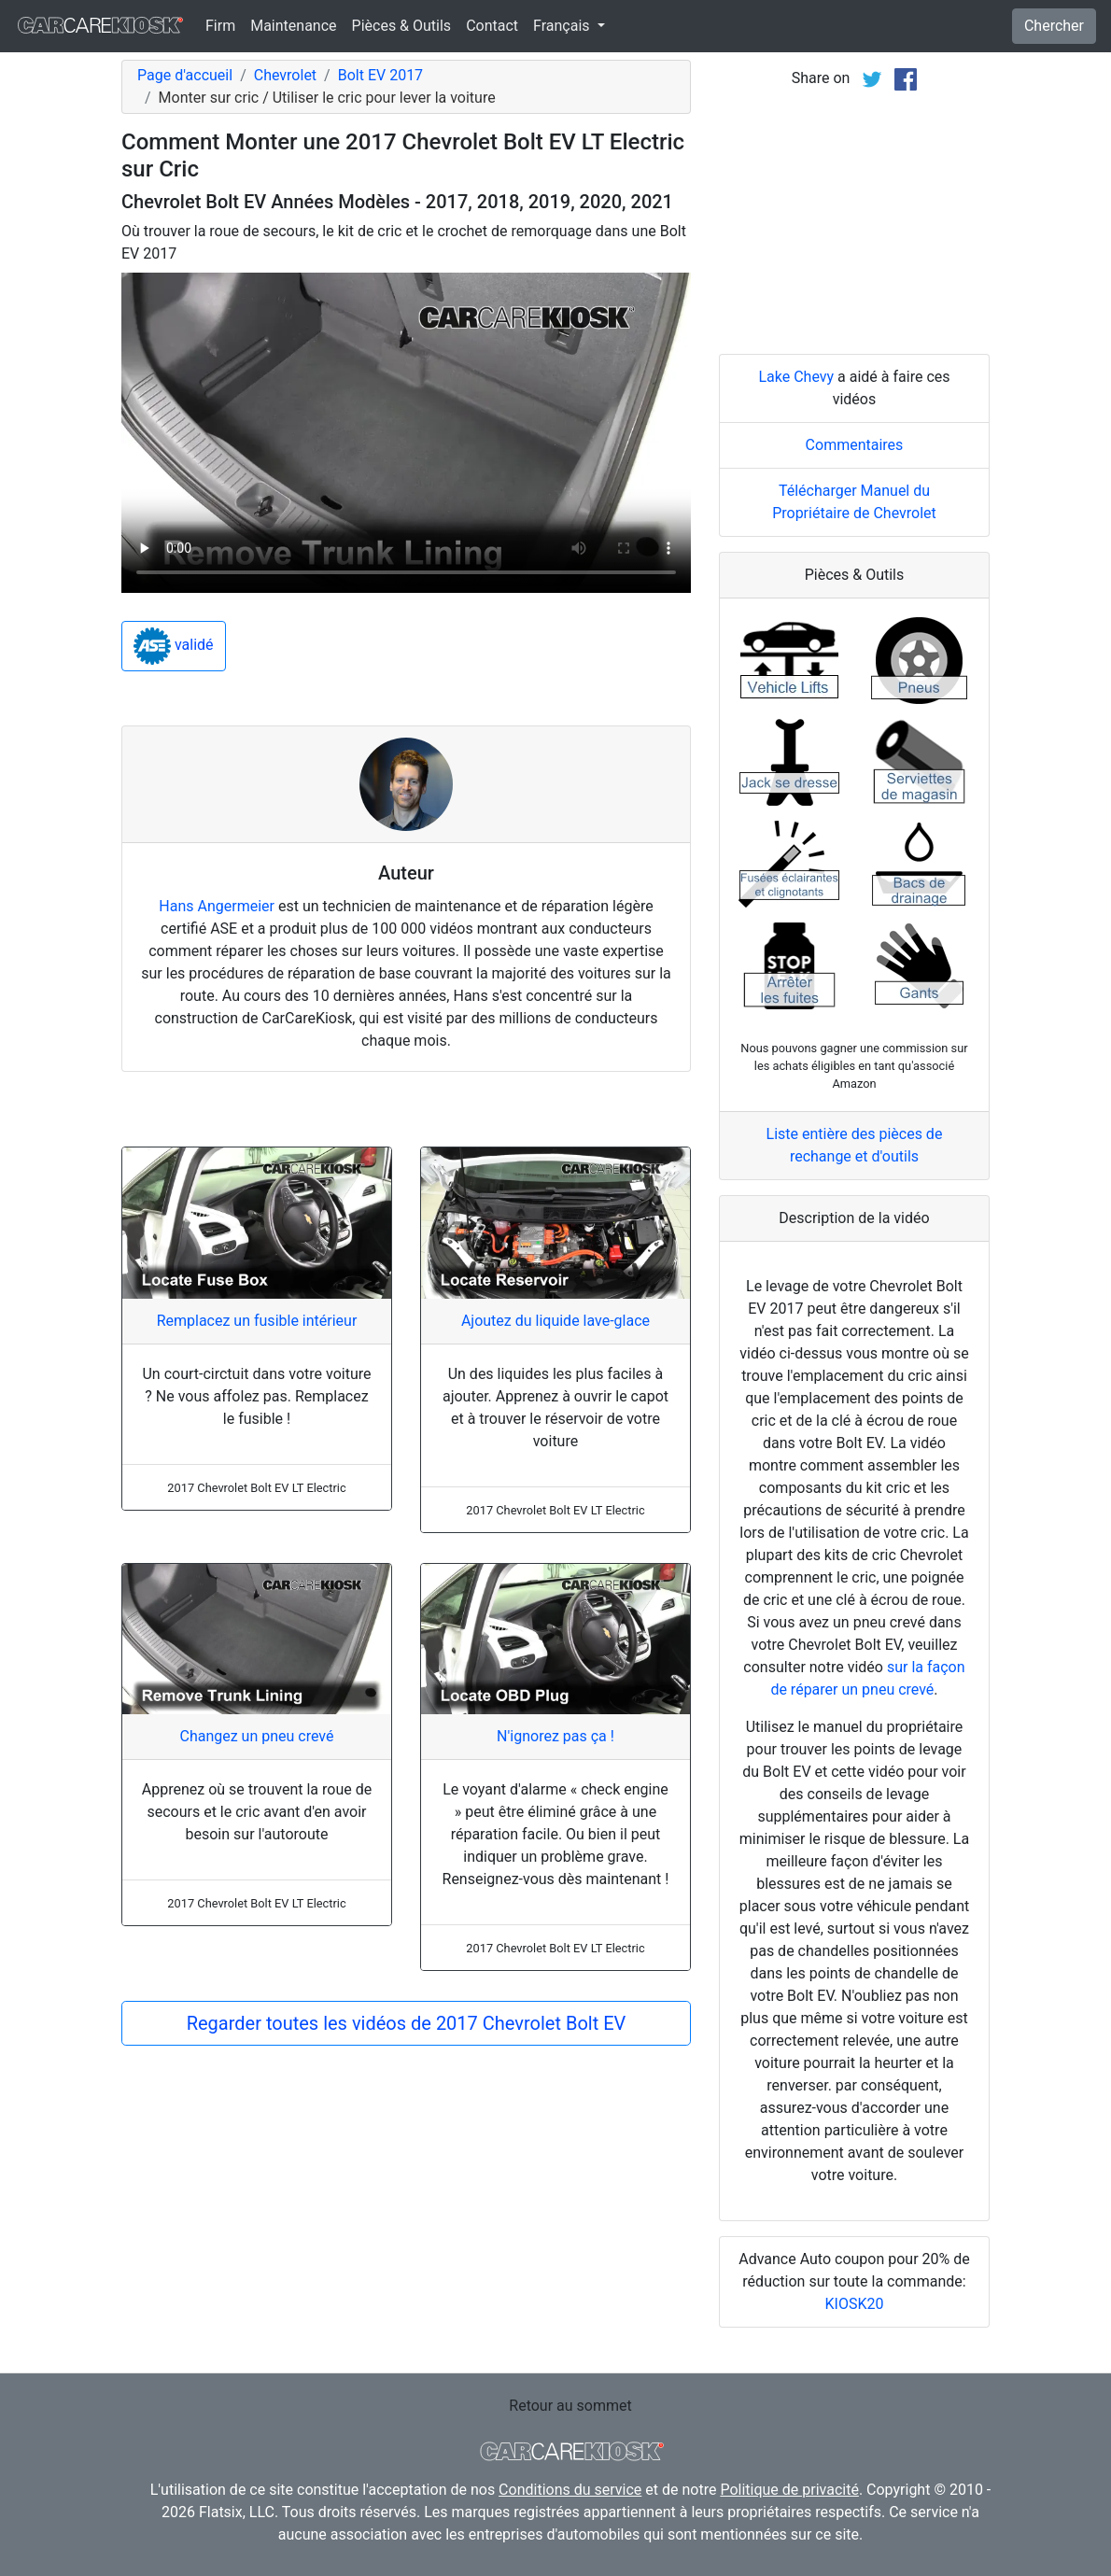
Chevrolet (285, 75)
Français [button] (563, 26)
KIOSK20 (854, 2304)
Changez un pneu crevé (256, 1736)
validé (174, 646)
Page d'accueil (184, 75)
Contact (492, 26)
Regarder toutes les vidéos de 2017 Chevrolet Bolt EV (406, 2023)
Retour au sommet (570, 2405)
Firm (220, 26)
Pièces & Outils (402, 26)
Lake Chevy (796, 377)
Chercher (1054, 26)
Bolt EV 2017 (380, 75)
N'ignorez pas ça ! (555, 1736)
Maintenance (293, 26)
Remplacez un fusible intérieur (257, 1321)
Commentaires (855, 445)
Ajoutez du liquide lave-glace (555, 1321)
